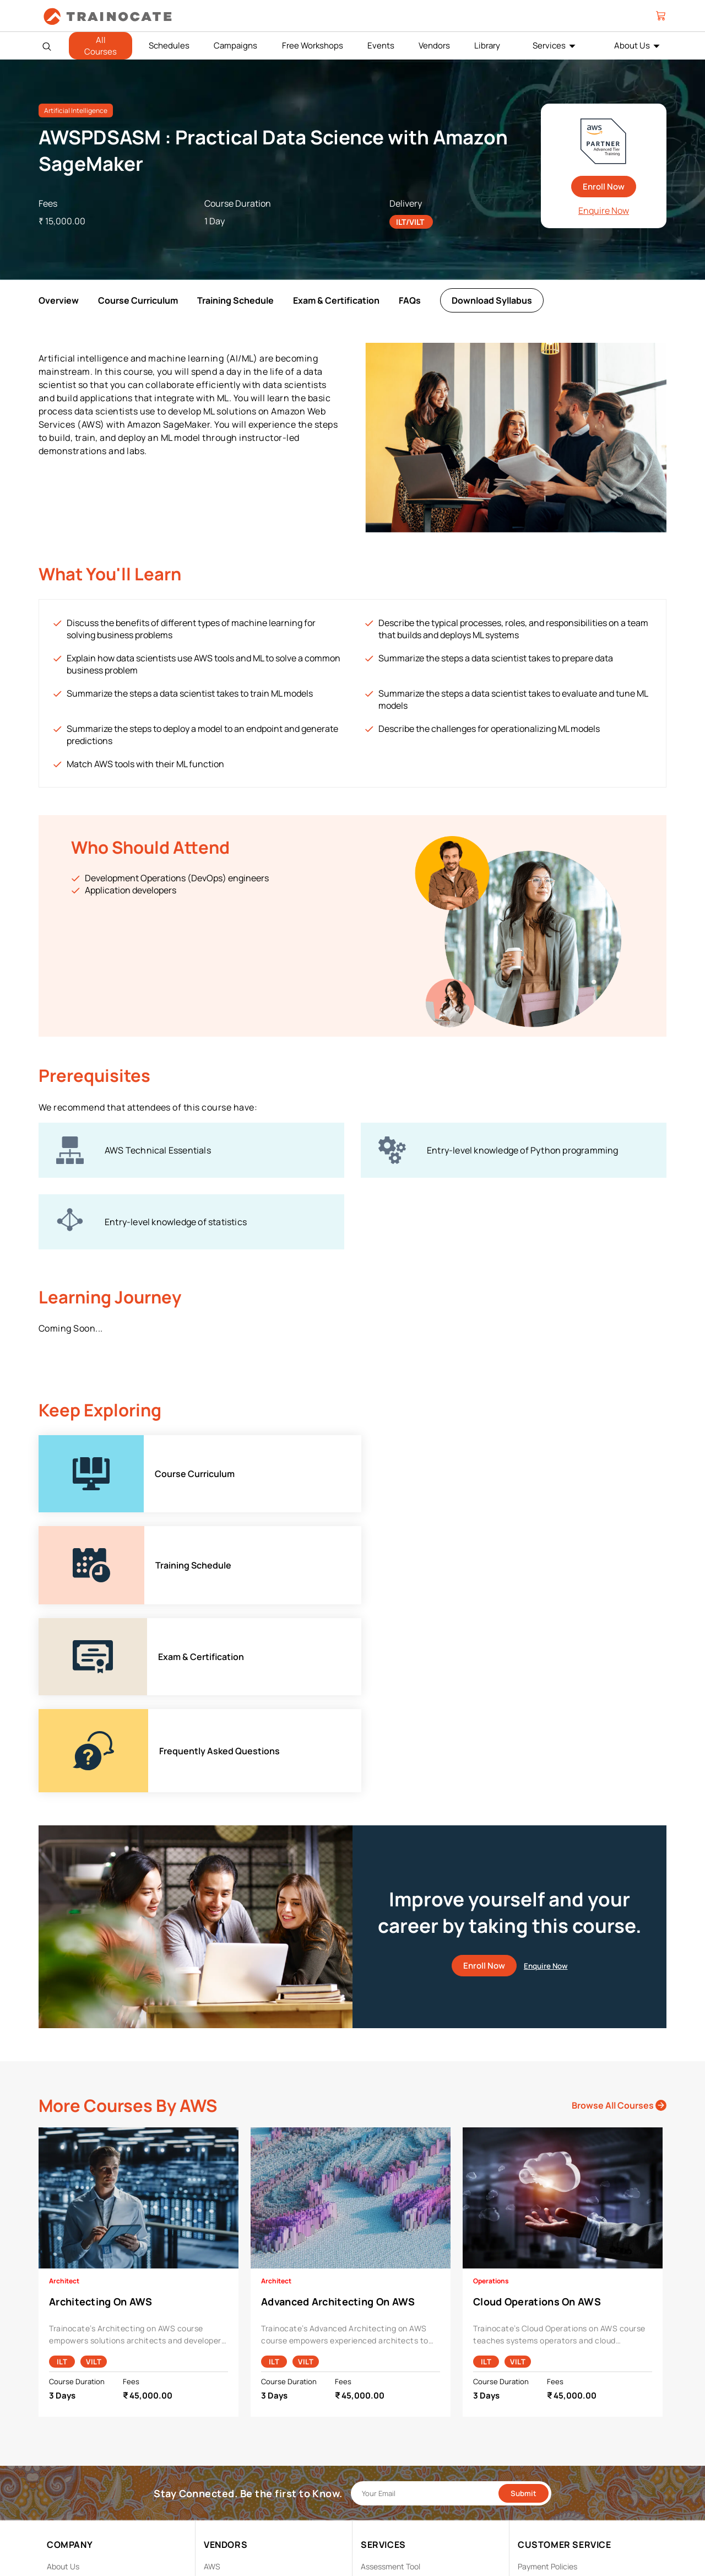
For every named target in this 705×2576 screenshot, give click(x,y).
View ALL (219, 2521)
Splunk (215, 2487)
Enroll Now (604, 186)
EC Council (223, 2418)
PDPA (527, 2401)
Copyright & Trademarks (560, 2418)
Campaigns (235, 45)
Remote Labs (384, 2453)
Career (59, 2401)
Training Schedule (235, 300)
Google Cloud (227, 2436)
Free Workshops (312, 45)
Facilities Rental (388, 2418)
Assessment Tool (390, 2384)
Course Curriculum (138, 300)
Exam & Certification (336, 300)
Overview (59, 300)
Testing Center (387, 2470)
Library (487, 45)
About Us (63, 2384)
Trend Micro (224, 2504)
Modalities (379, 2436)
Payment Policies (547, 2384)
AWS (212, 2384)
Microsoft (221, 2453)
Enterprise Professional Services (417, 2401)
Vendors (434, 45)
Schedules (169, 45)
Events (380, 45)
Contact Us (67, 2418)
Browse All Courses (619, 1923)
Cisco (214, 2401)
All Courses (100, 45)
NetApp (217, 2470)
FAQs (410, 300)
